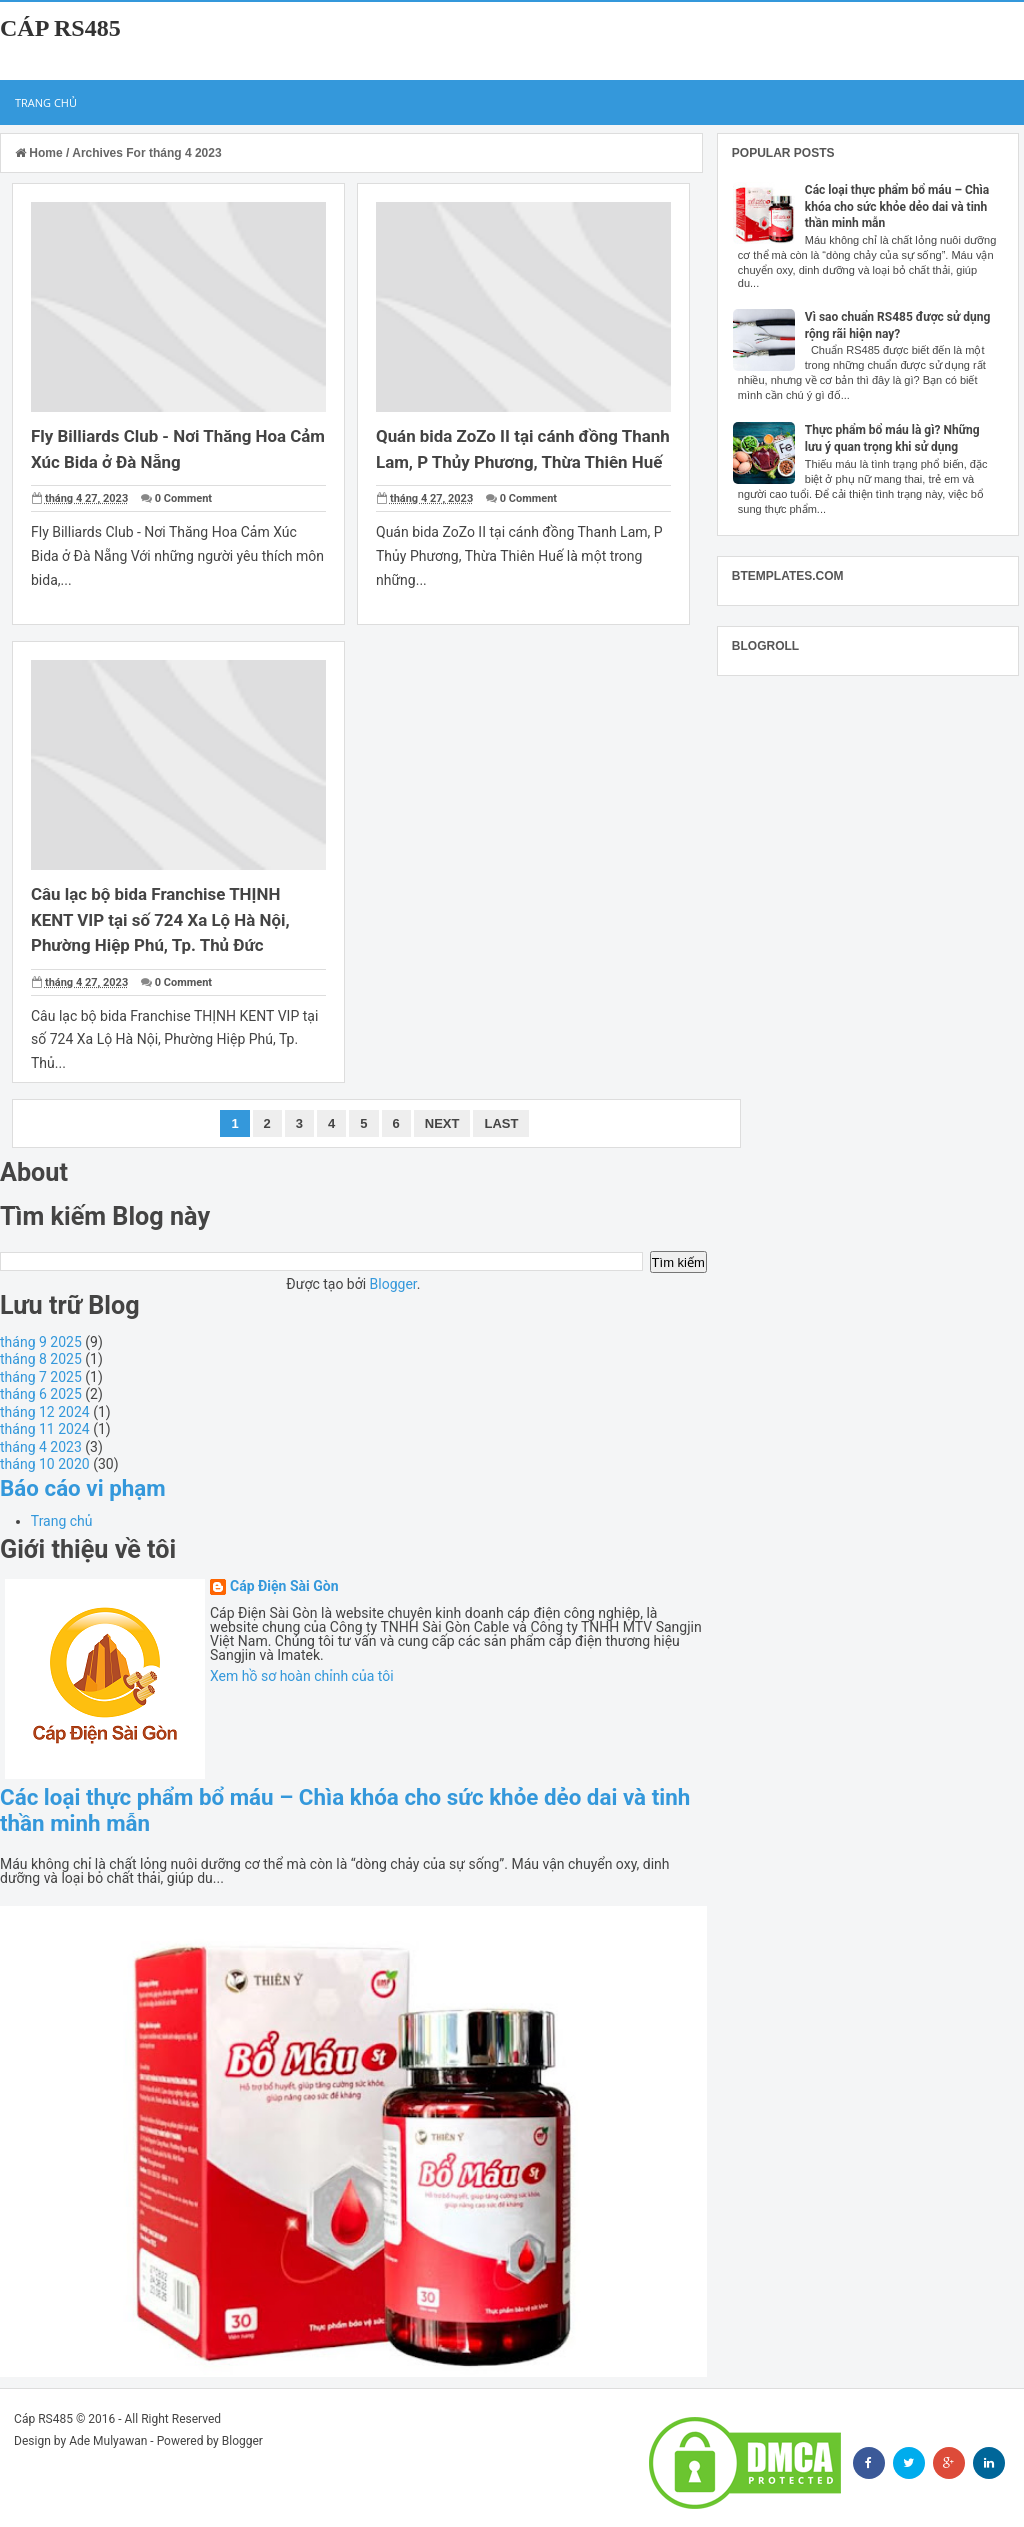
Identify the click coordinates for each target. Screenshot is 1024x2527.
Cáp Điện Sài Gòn (284, 1586)
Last (501, 1123)
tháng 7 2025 (41, 1377)
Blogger (393, 1284)
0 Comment (183, 498)
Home (40, 153)
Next (442, 1123)
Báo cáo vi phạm (83, 1488)
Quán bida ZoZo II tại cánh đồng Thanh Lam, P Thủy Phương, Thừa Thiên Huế (505, 461)
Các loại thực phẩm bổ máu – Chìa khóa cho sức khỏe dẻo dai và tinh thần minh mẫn (897, 207)
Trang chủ (46, 102)
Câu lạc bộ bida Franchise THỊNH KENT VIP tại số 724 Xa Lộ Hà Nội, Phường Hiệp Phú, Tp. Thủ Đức (161, 919)
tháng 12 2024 (45, 1412)
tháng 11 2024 (45, 1429)
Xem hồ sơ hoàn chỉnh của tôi (302, 1676)
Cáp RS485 (60, 28)
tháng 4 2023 (41, 1447)
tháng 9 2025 (41, 1342)
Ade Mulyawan (108, 2441)
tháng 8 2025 (41, 1359)
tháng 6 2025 (41, 1394)
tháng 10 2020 (45, 1464)
